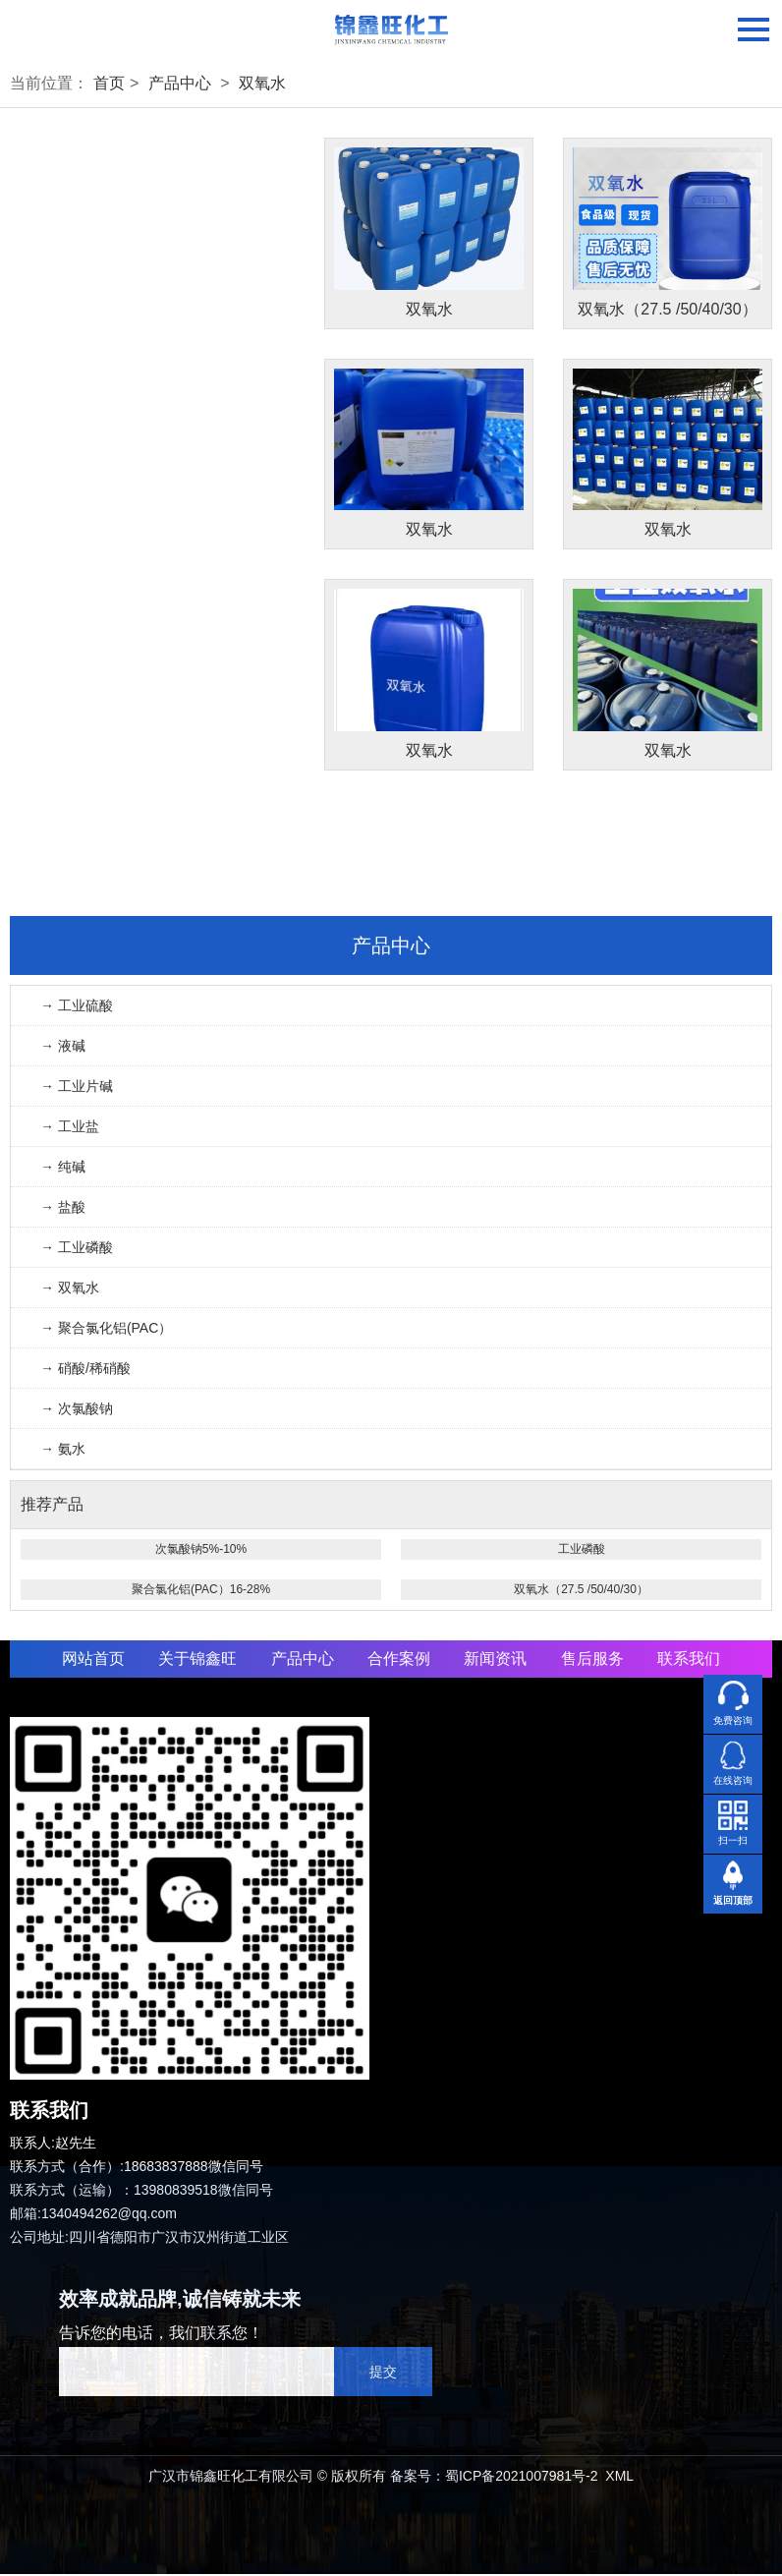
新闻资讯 (495, 1660)
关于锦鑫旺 (197, 1660)
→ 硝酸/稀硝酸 (85, 1370)
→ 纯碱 (62, 1168)
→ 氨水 (62, 1451)
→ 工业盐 (69, 1128)
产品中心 (179, 83)
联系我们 (688, 1660)
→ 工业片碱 (76, 1088)
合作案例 (398, 1660)
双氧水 (262, 83)
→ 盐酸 (62, 1209)
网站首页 (93, 1660)
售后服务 (592, 1660)
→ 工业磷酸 (76, 1249)
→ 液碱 (62, 1048)
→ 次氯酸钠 (76, 1410)
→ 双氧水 (69, 1289)
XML (619, 2478)
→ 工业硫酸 (76, 1007)
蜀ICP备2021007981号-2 (521, 2478)
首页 (109, 83)
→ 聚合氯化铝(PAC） (106, 1330)
